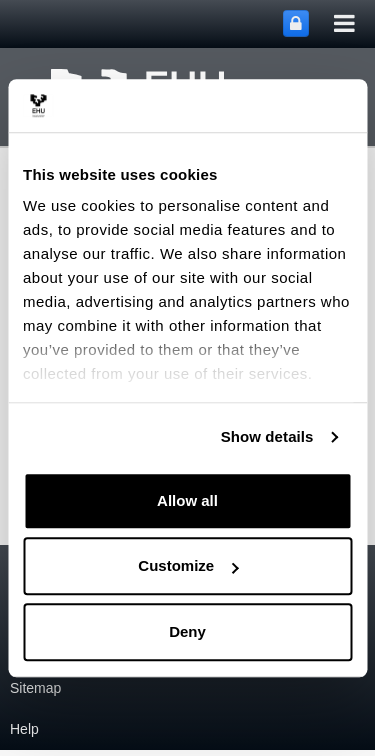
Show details (267, 436)
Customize (188, 565)
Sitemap (35, 688)
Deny (187, 631)
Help (24, 729)
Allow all (187, 500)
